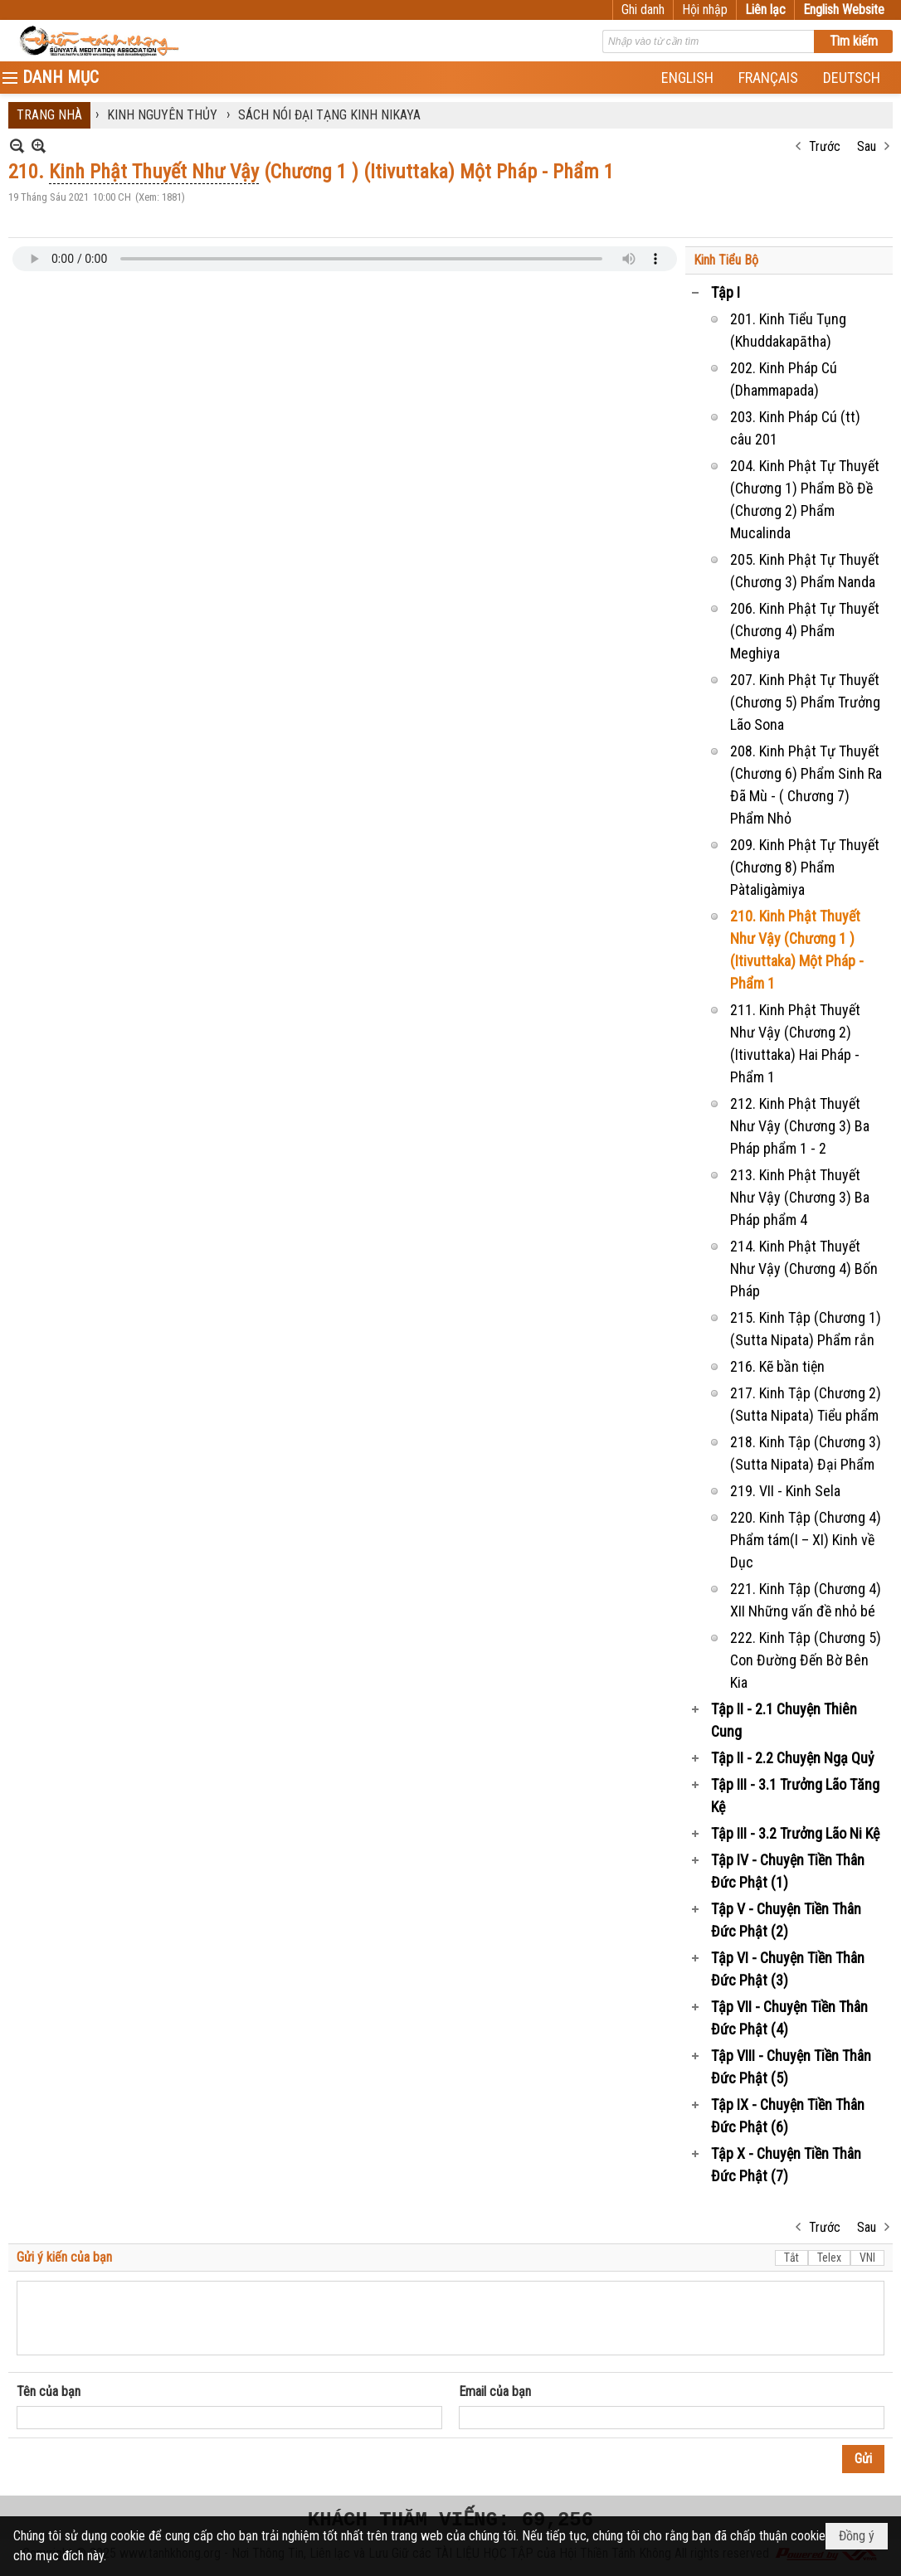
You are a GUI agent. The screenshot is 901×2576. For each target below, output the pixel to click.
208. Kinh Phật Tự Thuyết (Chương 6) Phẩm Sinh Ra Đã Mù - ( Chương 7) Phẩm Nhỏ (806, 784)
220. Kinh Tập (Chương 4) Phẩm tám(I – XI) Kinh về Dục (805, 1540)
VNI (867, 2257)
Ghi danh (643, 9)
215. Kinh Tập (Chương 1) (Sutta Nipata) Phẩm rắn (805, 1329)
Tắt (791, 2257)
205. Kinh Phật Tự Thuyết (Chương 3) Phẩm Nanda (804, 571)
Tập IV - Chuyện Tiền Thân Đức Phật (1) (787, 1871)
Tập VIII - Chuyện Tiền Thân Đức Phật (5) (791, 2067)
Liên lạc (765, 9)
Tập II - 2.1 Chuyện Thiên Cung (784, 1720)
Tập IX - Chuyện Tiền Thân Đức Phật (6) (787, 2116)
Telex (829, 2257)
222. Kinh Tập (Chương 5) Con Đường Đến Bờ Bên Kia (805, 1660)
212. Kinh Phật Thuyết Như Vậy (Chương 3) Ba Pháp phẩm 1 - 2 (799, 1126)
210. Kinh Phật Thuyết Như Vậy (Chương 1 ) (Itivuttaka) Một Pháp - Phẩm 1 (797, 949)
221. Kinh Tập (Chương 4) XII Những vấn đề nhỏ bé (805, 1600)
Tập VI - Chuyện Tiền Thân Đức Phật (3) (787, 1969)
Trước (824, 146)
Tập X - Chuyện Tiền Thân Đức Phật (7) (786, 2165)
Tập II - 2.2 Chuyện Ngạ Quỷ (792, 1758)
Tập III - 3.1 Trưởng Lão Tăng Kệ (795, 1795)
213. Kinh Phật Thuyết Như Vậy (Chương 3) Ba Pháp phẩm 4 (799, 1197)
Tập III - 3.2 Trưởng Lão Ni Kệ (795, 1833)
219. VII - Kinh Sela (785, 1490)
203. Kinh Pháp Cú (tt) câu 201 (795, 428)
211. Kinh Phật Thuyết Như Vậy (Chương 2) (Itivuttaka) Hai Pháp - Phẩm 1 (795, 1043)
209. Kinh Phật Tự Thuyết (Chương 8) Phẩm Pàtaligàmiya (804, 867)
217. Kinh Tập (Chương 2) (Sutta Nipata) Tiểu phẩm (805, 1404)
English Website (843, 9)
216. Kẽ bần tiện (777, 1366)
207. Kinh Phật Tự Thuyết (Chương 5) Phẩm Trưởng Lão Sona (805, 702)
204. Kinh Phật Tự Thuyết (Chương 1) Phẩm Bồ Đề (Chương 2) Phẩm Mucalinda (804, 499)
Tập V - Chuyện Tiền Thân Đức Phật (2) (786, 1920)
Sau (866, 146)
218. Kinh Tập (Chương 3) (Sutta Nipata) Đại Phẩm (805, 1453)
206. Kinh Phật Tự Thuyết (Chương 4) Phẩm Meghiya (804, 631)
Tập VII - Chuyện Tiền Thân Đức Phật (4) (789, 2018)
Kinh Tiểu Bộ (726, 260)
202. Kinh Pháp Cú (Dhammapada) (783, 379)
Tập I (725, 292)
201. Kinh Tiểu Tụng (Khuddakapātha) (788, 330)
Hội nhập (705, 9)
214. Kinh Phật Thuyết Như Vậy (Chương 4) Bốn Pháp (804, 1268)
